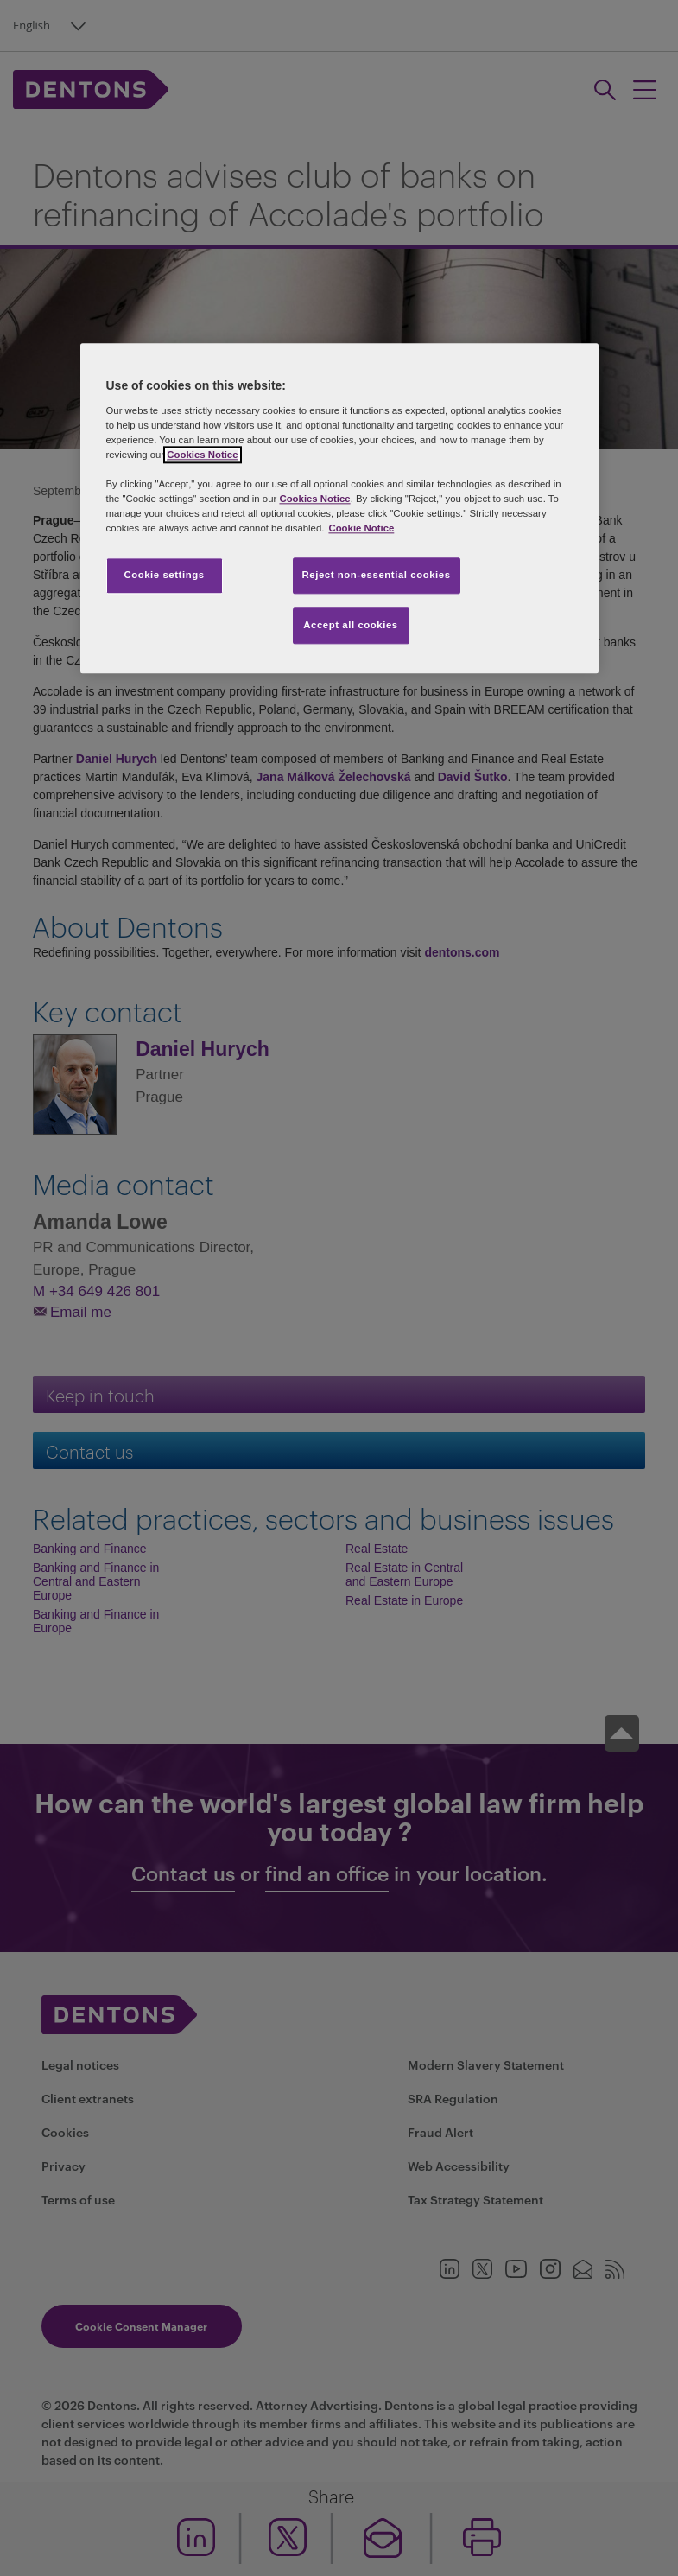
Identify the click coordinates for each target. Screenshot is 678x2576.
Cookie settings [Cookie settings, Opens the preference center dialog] (164, 575)
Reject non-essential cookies (376, 575)
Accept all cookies (350, 625)
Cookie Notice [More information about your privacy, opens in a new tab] (361, 529)
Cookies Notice (202, 454)
